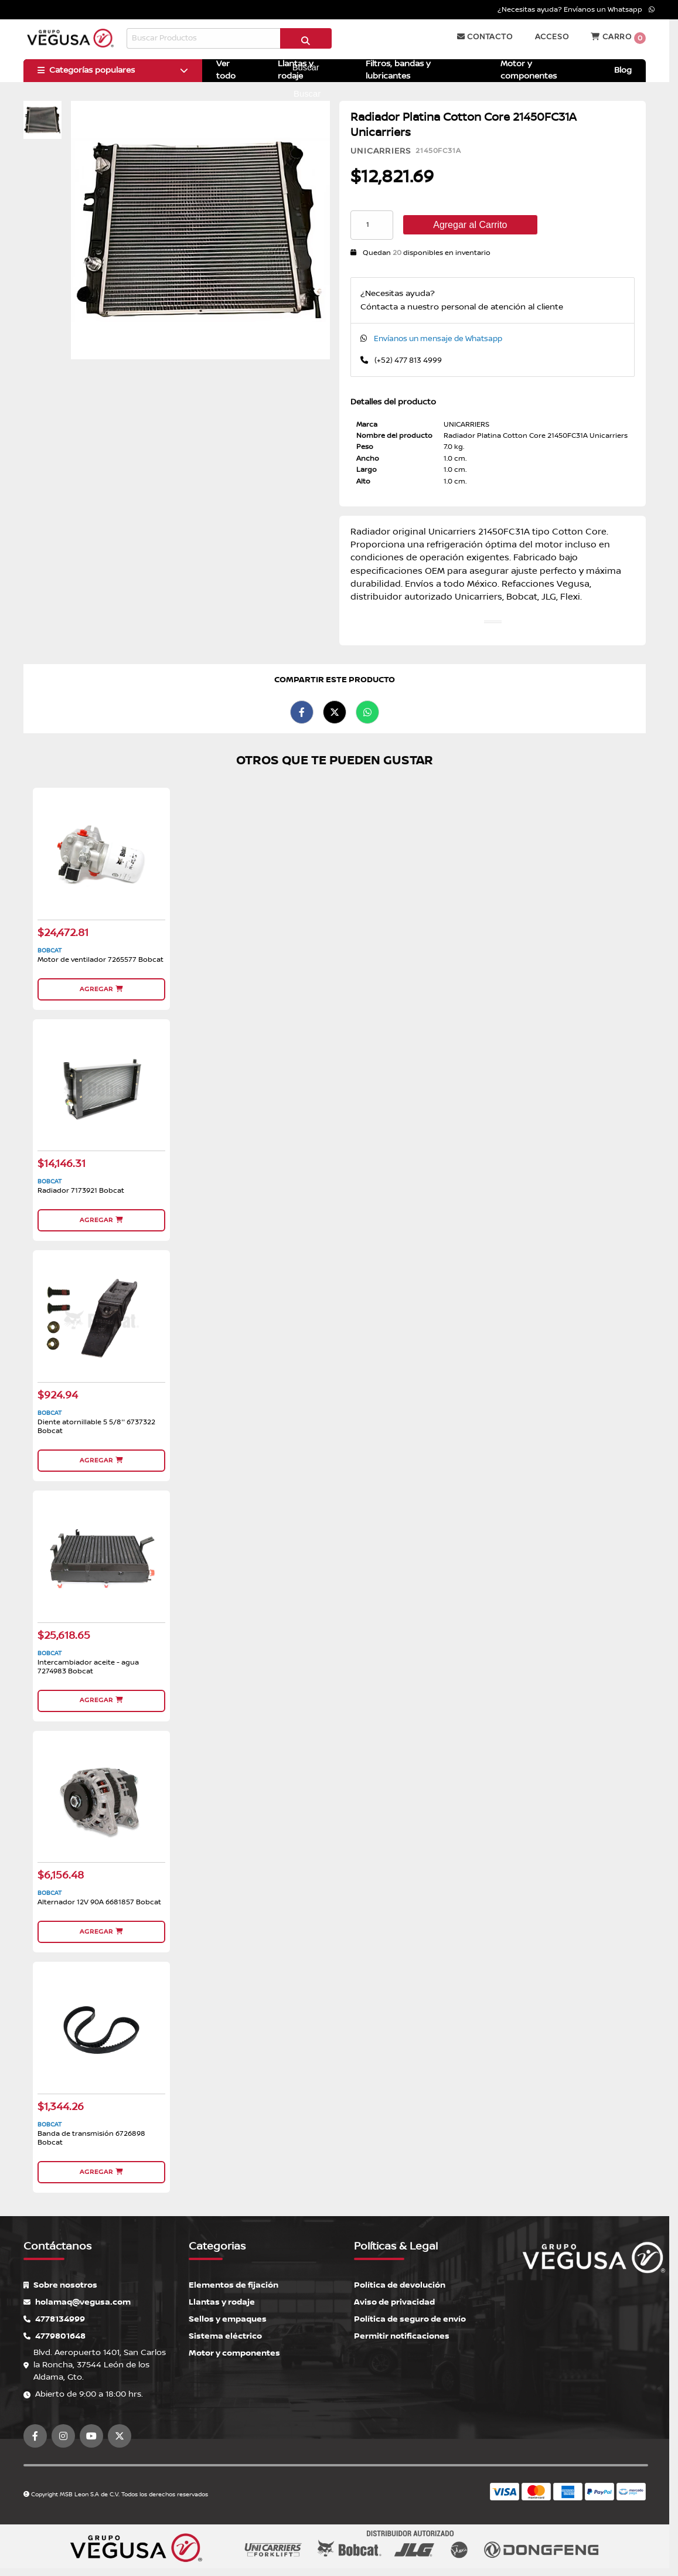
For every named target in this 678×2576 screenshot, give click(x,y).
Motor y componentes (234, 2347)
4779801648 (54, 2330)
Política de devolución (399, 2279)
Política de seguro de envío (410, 2313)
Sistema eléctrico (225, 2330)
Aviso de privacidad (394, 2296)
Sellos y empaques (228, 2313)
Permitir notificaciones (401, 2330)
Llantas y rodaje (222, 2296)
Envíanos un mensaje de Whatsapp (438, 338)
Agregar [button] (101, 988)
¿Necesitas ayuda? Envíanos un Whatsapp (576, 9)
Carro (618, 38)
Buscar (305, 43)
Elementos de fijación (233, 2279)
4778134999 (54, 2313)
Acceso (552, 37)
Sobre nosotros (60, 2279)
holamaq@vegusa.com (77, 2296)
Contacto (485, 37)
